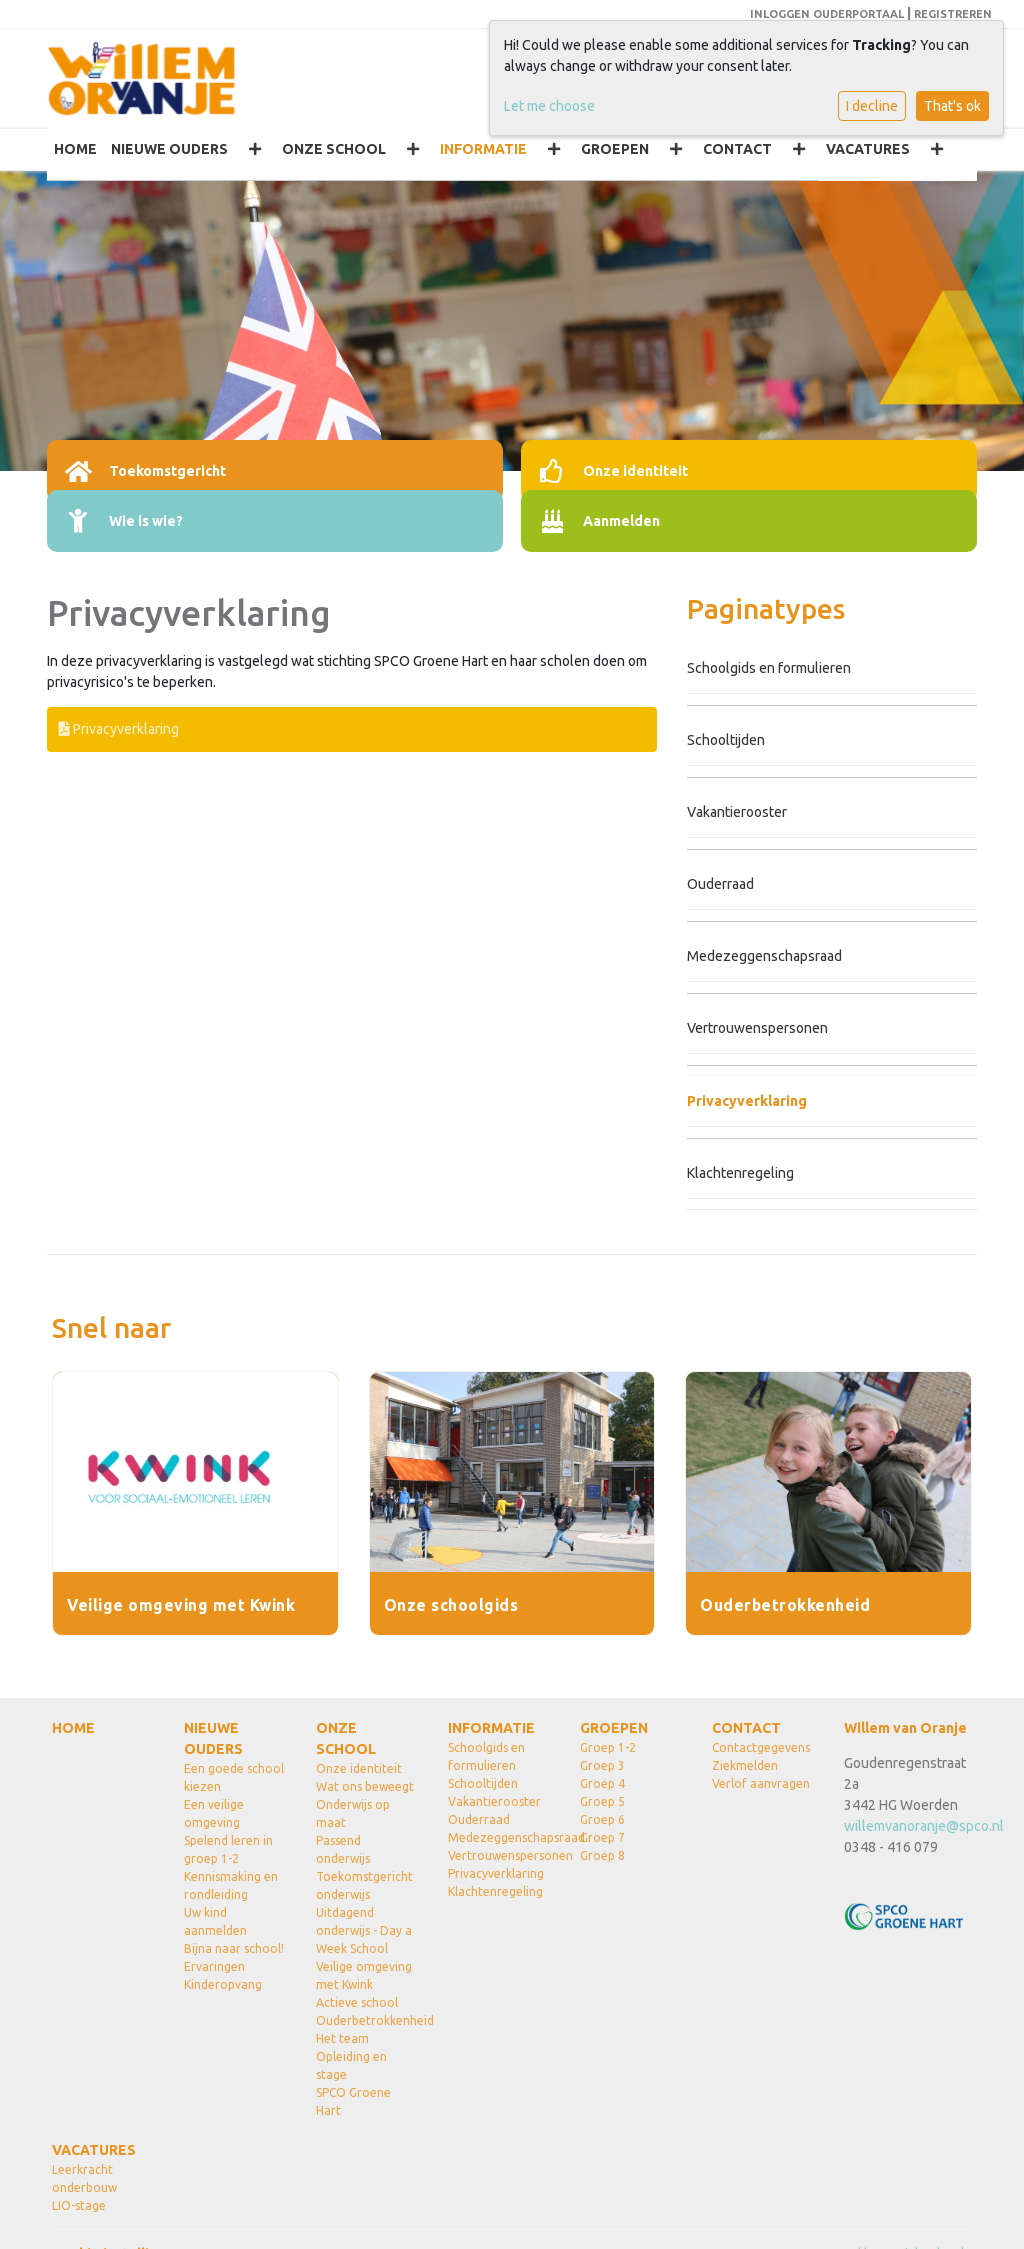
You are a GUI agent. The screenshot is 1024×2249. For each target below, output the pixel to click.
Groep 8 (602, 1855)
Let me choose (549, 106)
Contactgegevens (761, 1747)
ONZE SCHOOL (334, 149)
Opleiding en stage (351, 2065)
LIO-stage (79, 2205)
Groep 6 (602, 1819)
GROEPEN (615, 149)
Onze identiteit (359, 1768)
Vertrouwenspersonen (757, 1028)
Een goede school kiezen (234, 1777)
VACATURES (868, 149)
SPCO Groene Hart (353, 2101)
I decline (872, 106)
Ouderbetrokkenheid (367, 2020)
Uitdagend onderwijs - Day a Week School (364, 1930)
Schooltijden (726, 740)
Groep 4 (602, 1783)
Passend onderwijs (343, 1849)
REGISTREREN (953, 14)
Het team (342, 2038)
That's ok (952, 106)
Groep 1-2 (608, 1747)
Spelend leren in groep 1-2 (228, 1849)
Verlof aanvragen (761, 1783)
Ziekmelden (745, 1765)
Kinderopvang (223, 1984)
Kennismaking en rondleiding (231, 1885)
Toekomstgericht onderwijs (364, 1885)
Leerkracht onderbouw (84, 2178)
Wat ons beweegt (365, 1786)
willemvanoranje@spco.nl (924, 1826)
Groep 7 (602, 1837)
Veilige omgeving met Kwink (364, 1975)
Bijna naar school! (234, 1948)
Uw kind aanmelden (215, 1921)
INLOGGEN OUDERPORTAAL (827, 14)
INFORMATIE (483, 149)
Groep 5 (602, 1801)
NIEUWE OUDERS (169, 149)
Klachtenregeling (740, 1173)
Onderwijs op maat (353, 1813)
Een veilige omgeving (214, 1813)
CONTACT (737, 149)
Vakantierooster (737, 812)
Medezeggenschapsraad (764, 956)
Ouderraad (720, 884)
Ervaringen (214, 1966)
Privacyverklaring (119, 729)
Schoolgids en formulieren (769, 668)
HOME (75, 149)
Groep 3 (602, 1765)
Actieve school (357, 2002)
